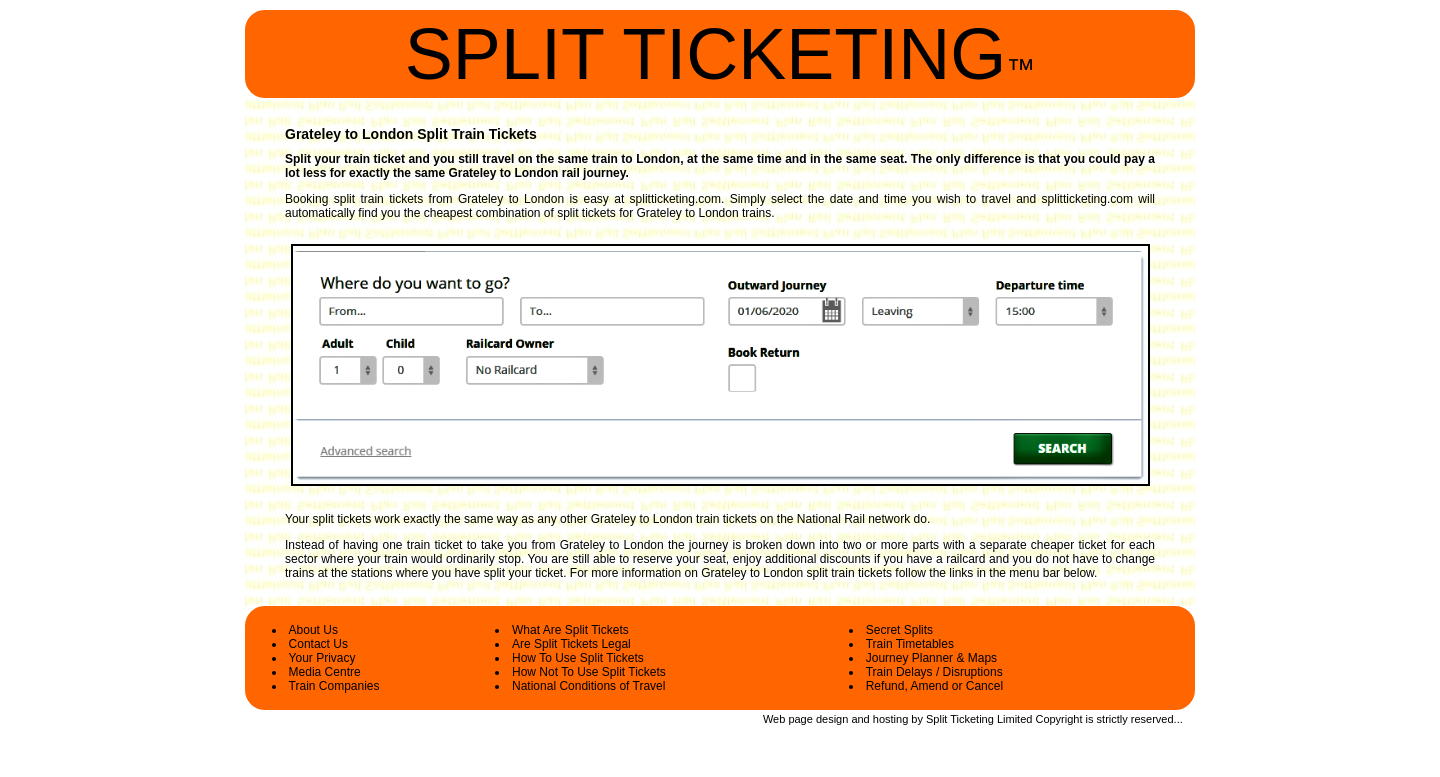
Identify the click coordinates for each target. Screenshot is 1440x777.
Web (774, 719)
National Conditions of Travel (588, 686)
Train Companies (334, 686)
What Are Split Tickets (570, 630)
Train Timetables (910, 644)
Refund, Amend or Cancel (934, 686)
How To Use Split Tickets (578, 658)
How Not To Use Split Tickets (589, 672)
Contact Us (318, 644)
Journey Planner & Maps (931, 658)
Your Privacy (322, 658)
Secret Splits (899, 630)
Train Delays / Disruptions (934, 672)
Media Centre (325, 672)
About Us (313, 630)
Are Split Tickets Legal (571, 644)
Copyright (1058, 719)
